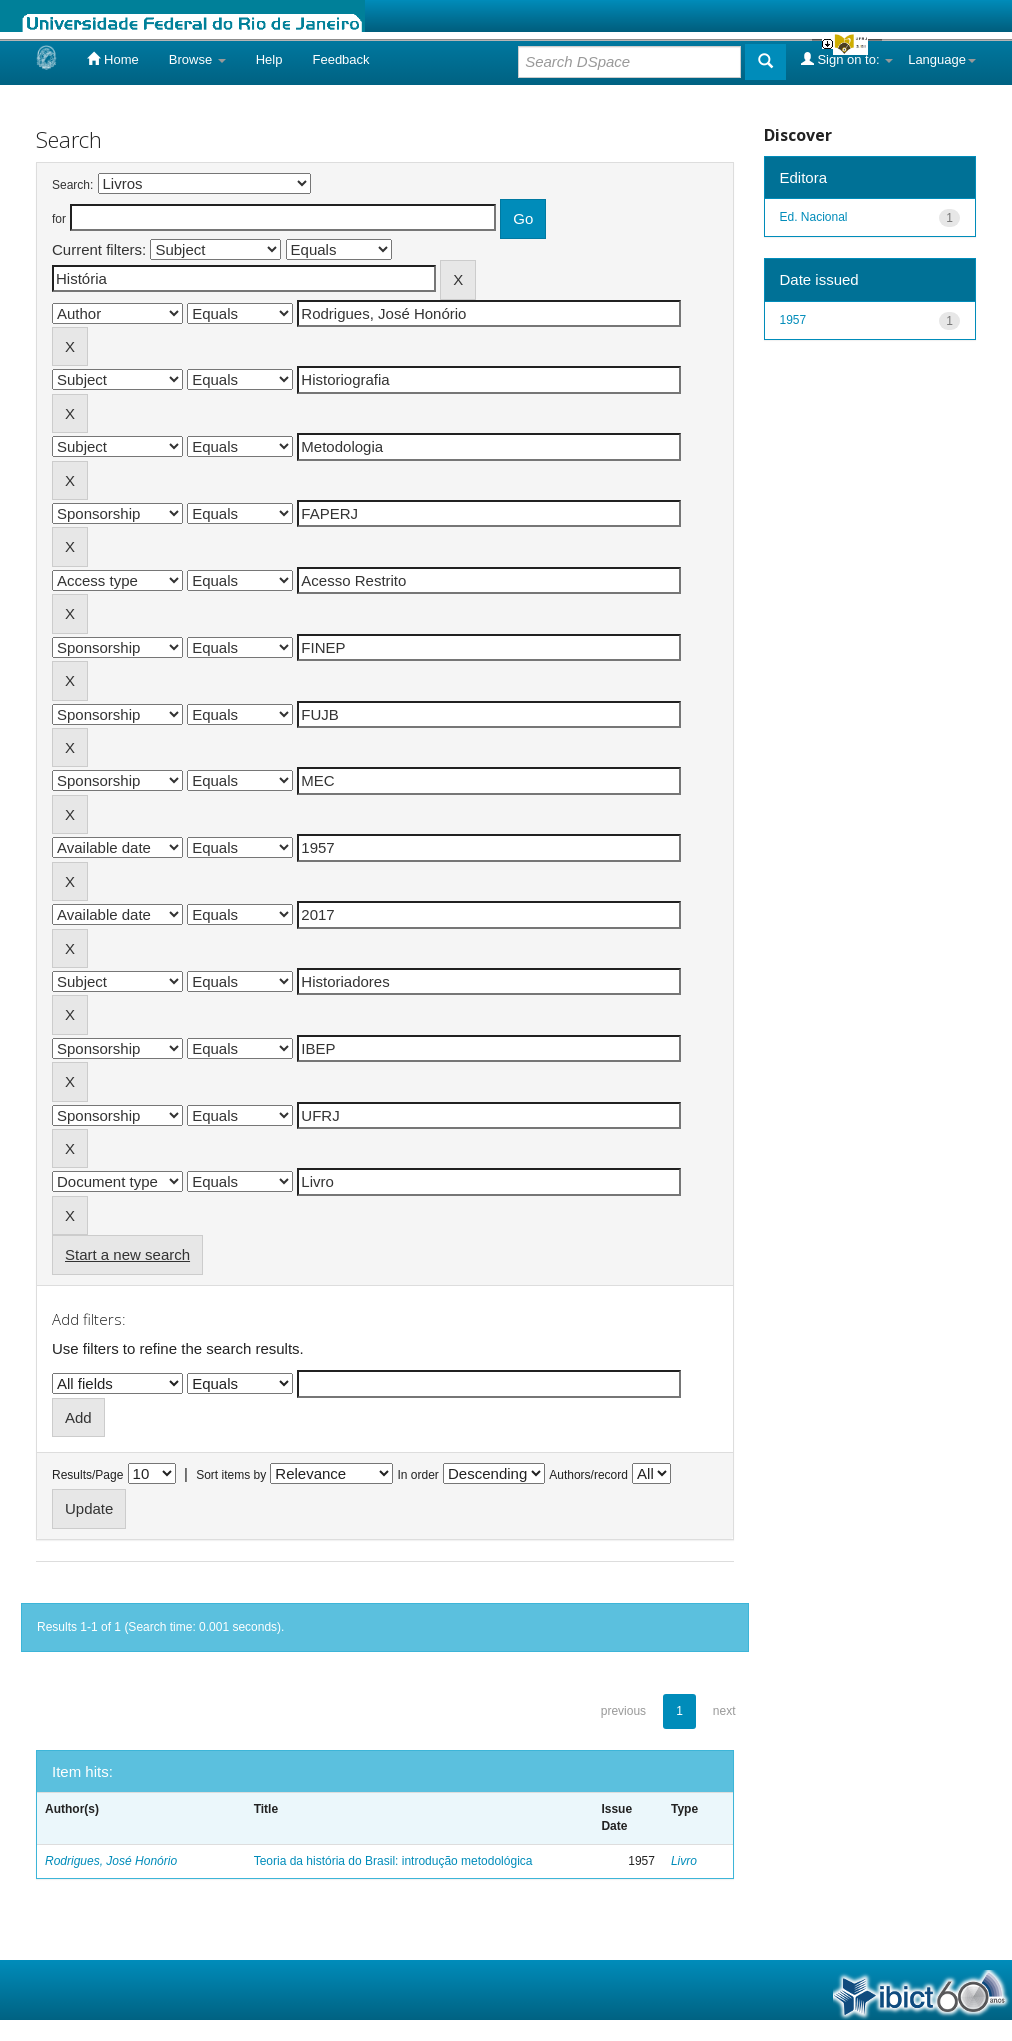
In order (418, 1475)
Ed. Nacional (814, 217)
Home (112, 59)
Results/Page (87, 1475)
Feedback (340, 59)
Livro (684, 1861)
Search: (72, 185)
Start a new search (127, 1254)
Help (269, 59)
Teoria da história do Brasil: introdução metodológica (393, 1861)
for (59, 219)
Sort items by (231, 1475)
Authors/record (588, 1475)
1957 (793, 320)
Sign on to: (847, 59)
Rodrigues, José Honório (111, 1861)
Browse (197, 59)
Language (942, 59)
